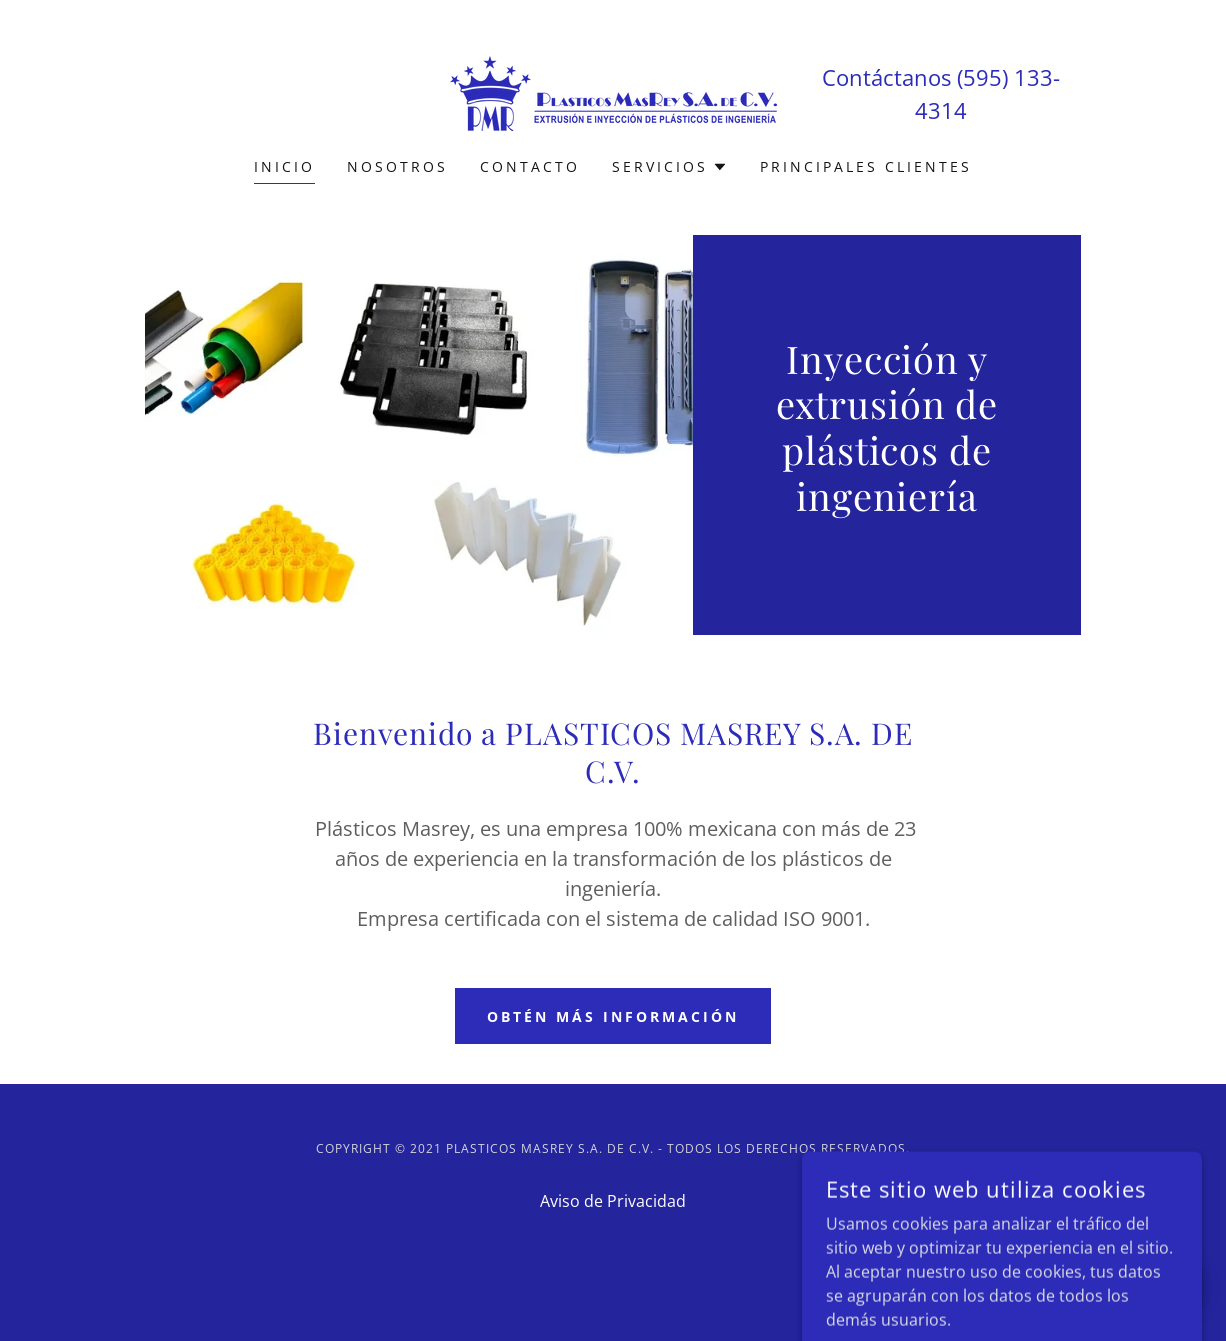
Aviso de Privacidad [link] (613, 1201)
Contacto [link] (530, 166)
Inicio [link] (284, 166)
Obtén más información (613, 1016)
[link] (613, 92)
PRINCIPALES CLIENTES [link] (866, 166)
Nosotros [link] (397, 166)
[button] (670, 167)
